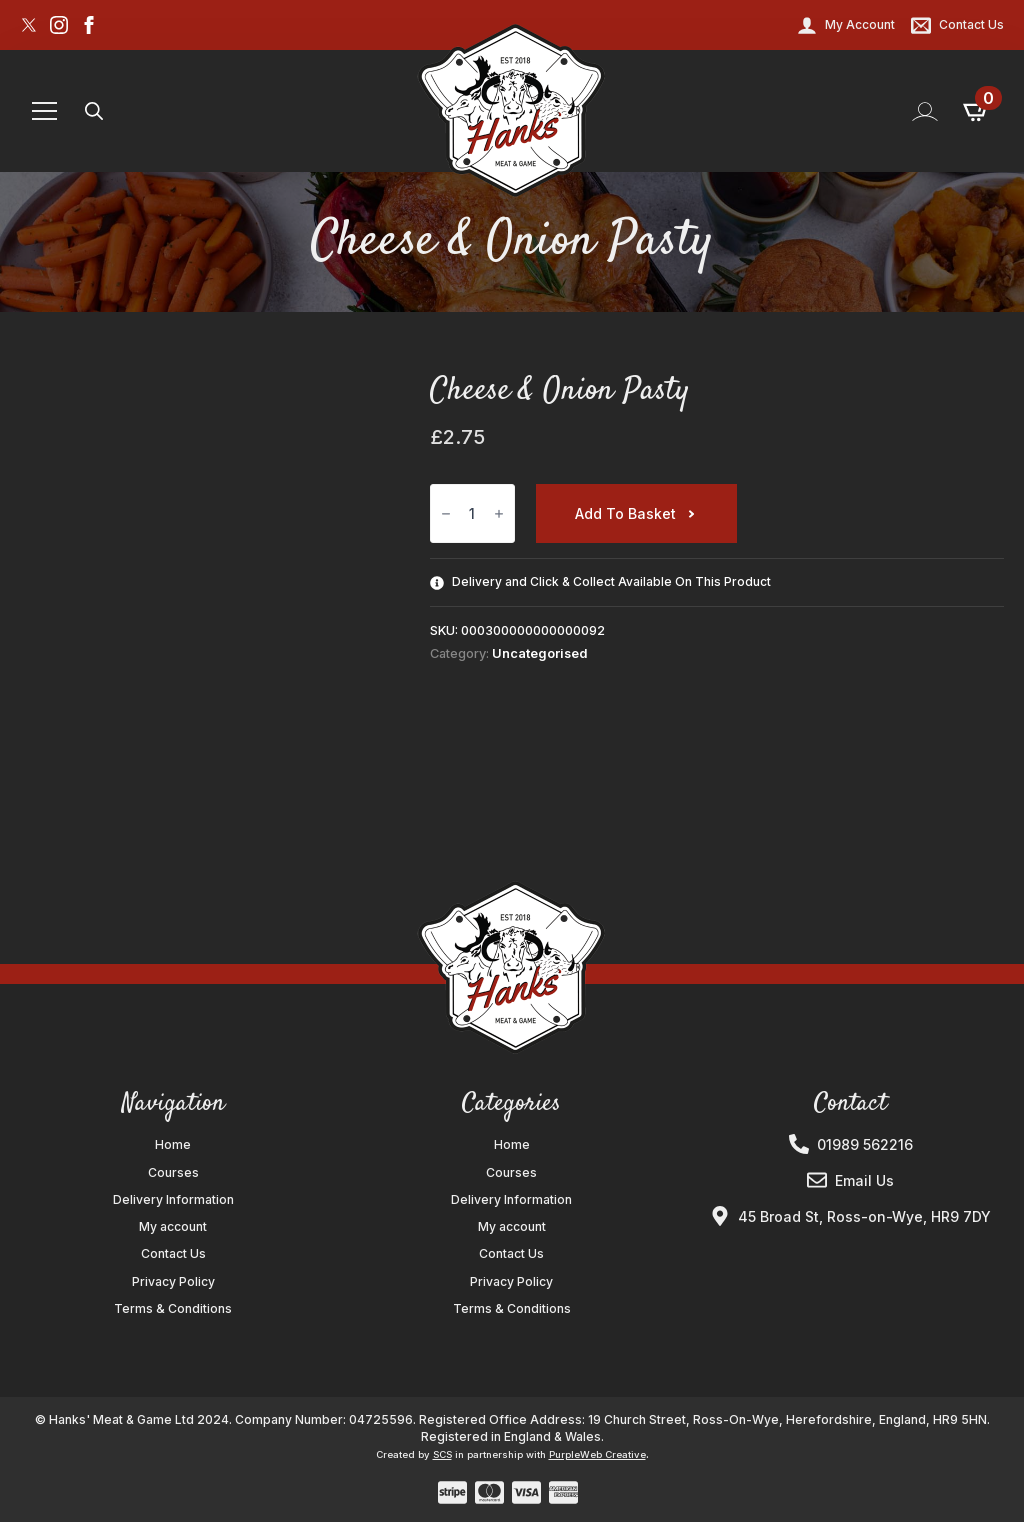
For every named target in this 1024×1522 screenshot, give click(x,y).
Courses (173, 1173)
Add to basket (625, 513)
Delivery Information (173, 1200)
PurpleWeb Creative (597, 1454)
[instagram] (59, 25)
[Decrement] (446, 514)
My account (173, 1227)
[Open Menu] (44, 111)
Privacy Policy (173, 1282)
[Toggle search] (94, 111)
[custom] (29, 25)
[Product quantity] (472, 513)
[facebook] (89, 25)
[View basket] (977, 111)
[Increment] (499, 514)
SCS (442, 1454)
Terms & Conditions (173, 1309)
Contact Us (173, 1254)
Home (173, 1145)
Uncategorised (540, 653)
